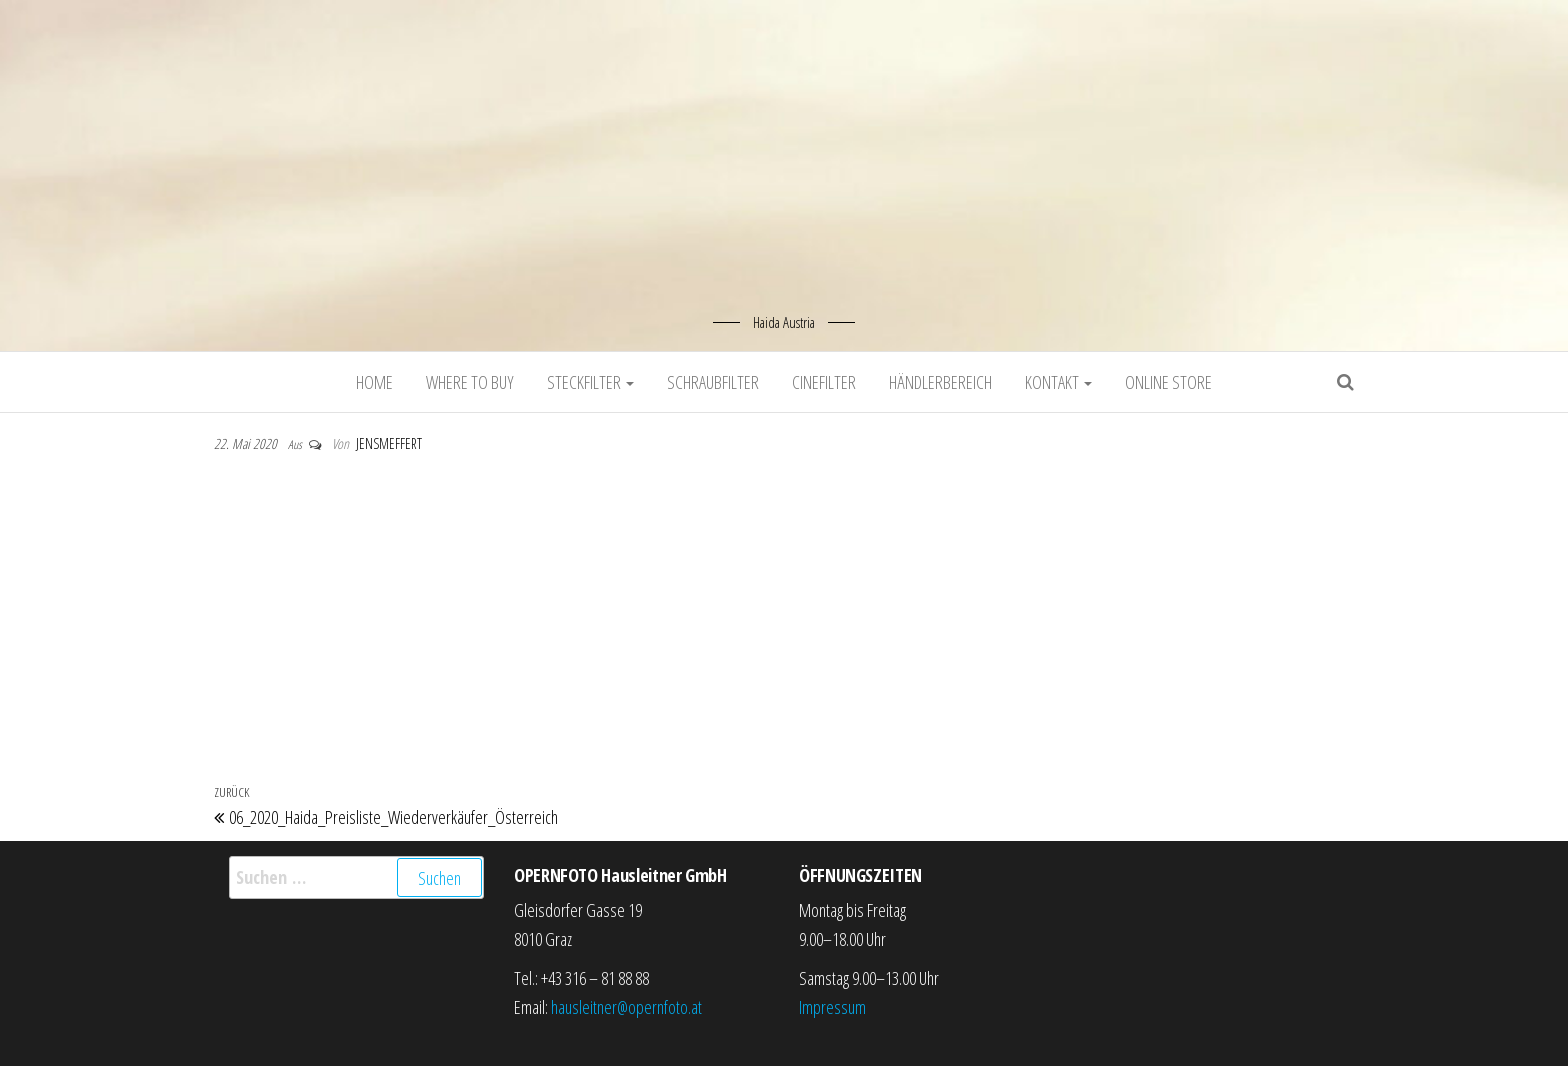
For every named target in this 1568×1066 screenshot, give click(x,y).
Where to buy (470, 382)
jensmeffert (389, 443)
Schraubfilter (713, 382)
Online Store (1168, 382)
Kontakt (1058, 382)
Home (374, 382)
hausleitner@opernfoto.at (626, 1007)
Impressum (832, 1007)
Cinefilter (824, 382)
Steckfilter (590, 382)
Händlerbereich (940, 382)
